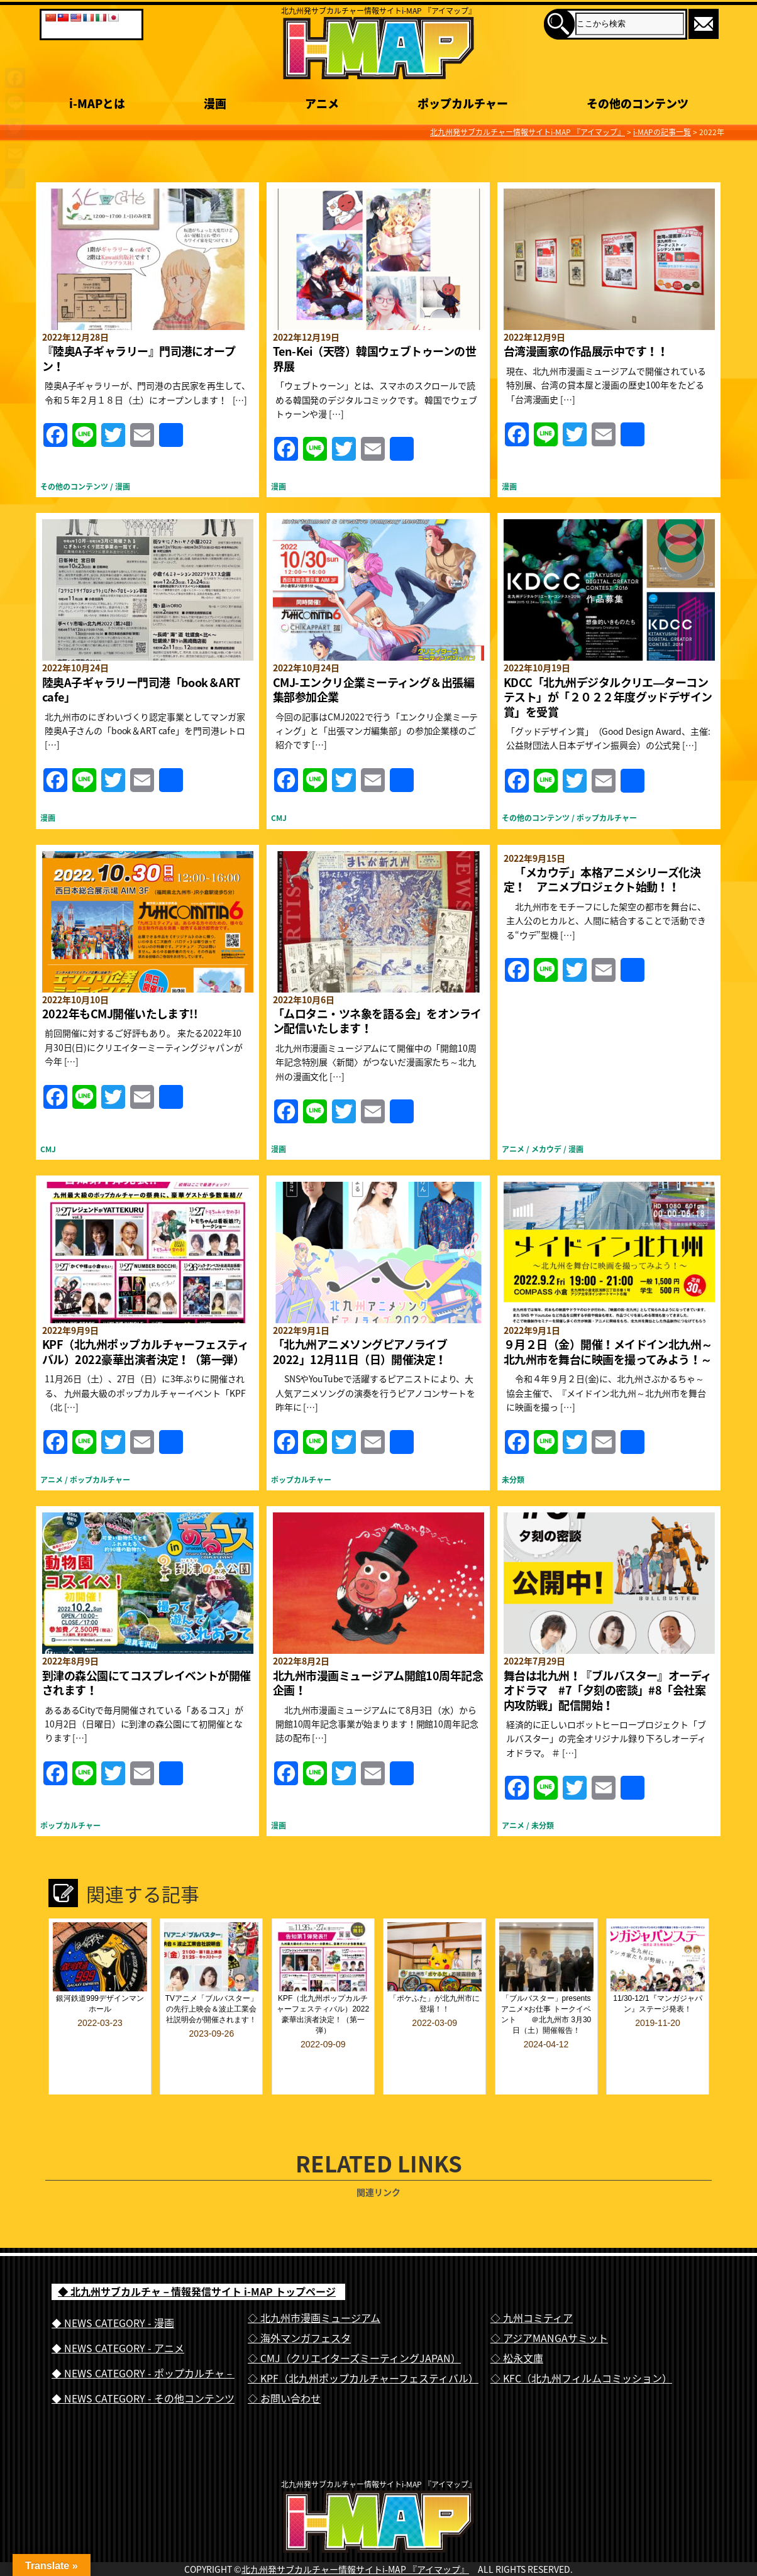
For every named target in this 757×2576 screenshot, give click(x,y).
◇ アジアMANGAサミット (549, 2304)
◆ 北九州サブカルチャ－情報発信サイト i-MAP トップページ (197, 2257)
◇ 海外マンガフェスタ (299, 2304)
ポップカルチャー (607, 817)
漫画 (122, 486)
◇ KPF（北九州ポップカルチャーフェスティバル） (363, 2344)
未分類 (513, 1479)
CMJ (279, 817)
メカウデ (546, 1149)
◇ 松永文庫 (516, 2324)
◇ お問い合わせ (284, 2364)
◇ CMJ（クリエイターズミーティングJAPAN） (354, 2324)
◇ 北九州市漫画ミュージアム (314, 2284)
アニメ (513, 1149)
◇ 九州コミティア (531, 2284)
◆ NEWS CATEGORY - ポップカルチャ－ (143, 2339)
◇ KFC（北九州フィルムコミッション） (581, 2344)
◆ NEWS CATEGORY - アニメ (118, 2314)
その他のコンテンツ (74, 486)
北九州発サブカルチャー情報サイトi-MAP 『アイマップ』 (355, 2561)
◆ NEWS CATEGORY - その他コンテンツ (143, 2364)
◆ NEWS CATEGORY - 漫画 (113, 2289)
